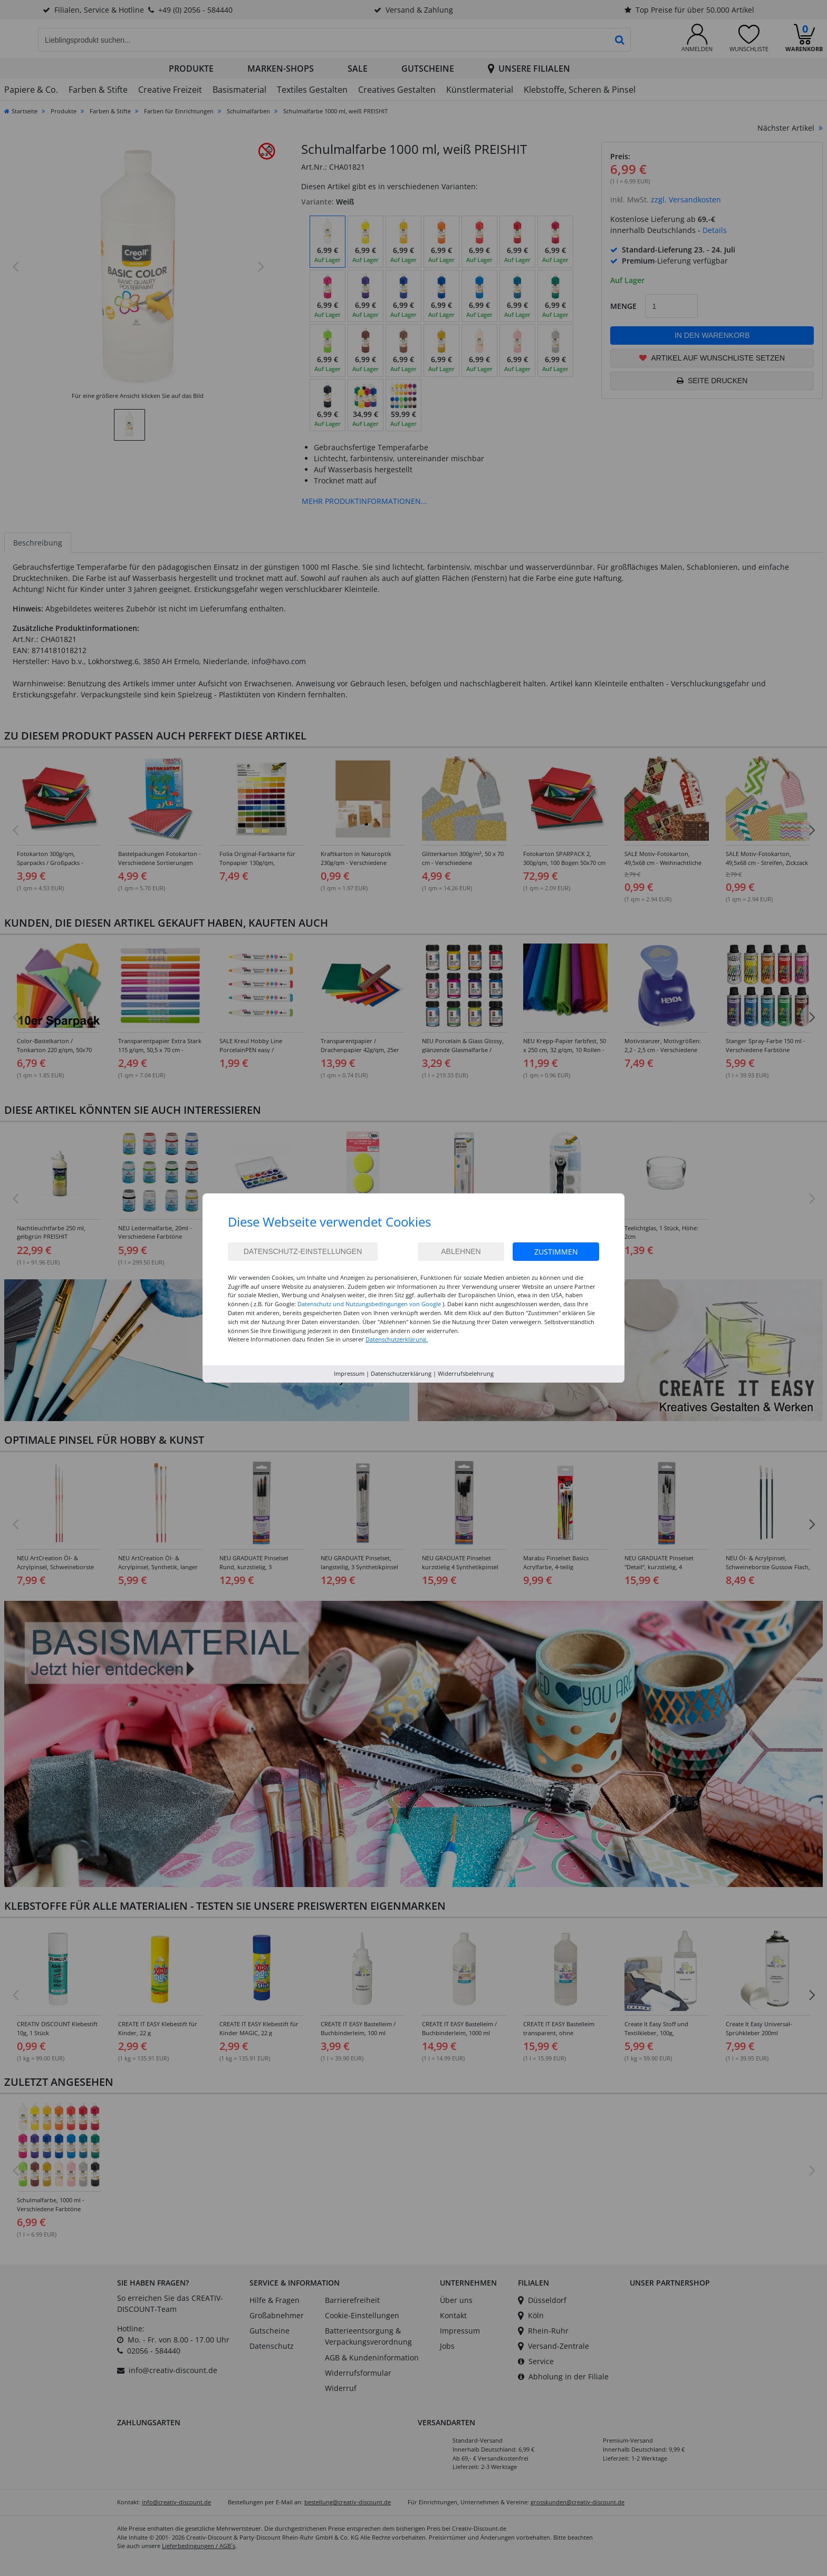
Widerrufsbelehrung (466, 1373)
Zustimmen (556, 1252)
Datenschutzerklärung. (397, 1339)
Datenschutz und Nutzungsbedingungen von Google (369, 1304)
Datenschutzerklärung (401, 1373)
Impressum (349, 1373)
